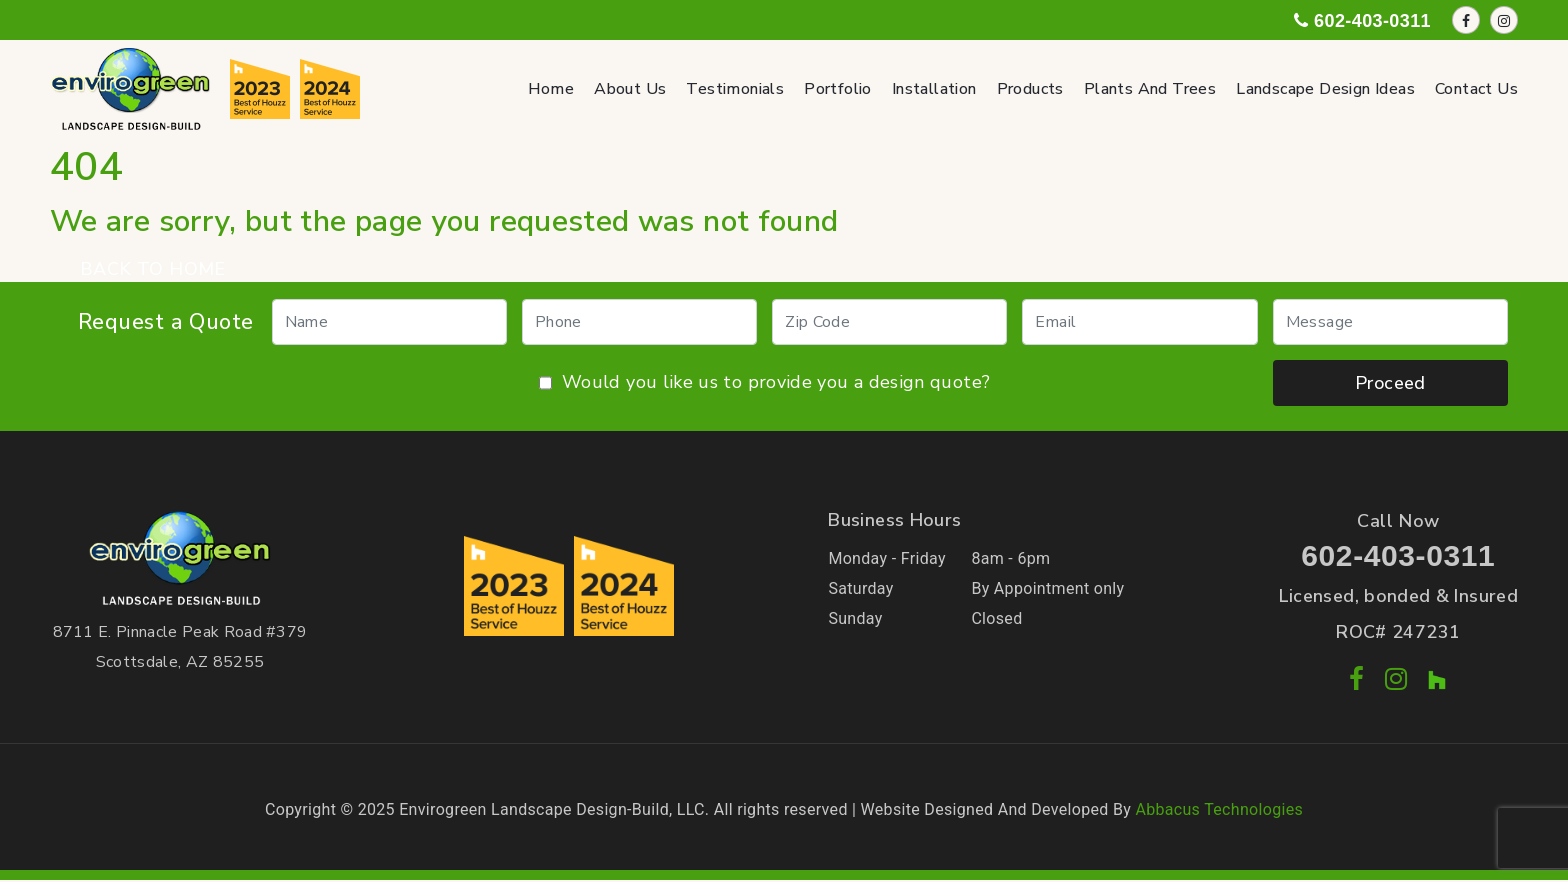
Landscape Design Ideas (1325, 89)
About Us (630, 89)
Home (551, 89)
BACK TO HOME (153, 269)
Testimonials (735, 89)
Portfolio (838, 89)
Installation (934, 89)
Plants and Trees (1150, 89)
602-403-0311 (1398, 555)
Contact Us (1476, 89)
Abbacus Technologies (1219, 809)
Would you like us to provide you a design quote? (764, 383)
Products (1030, 89)
